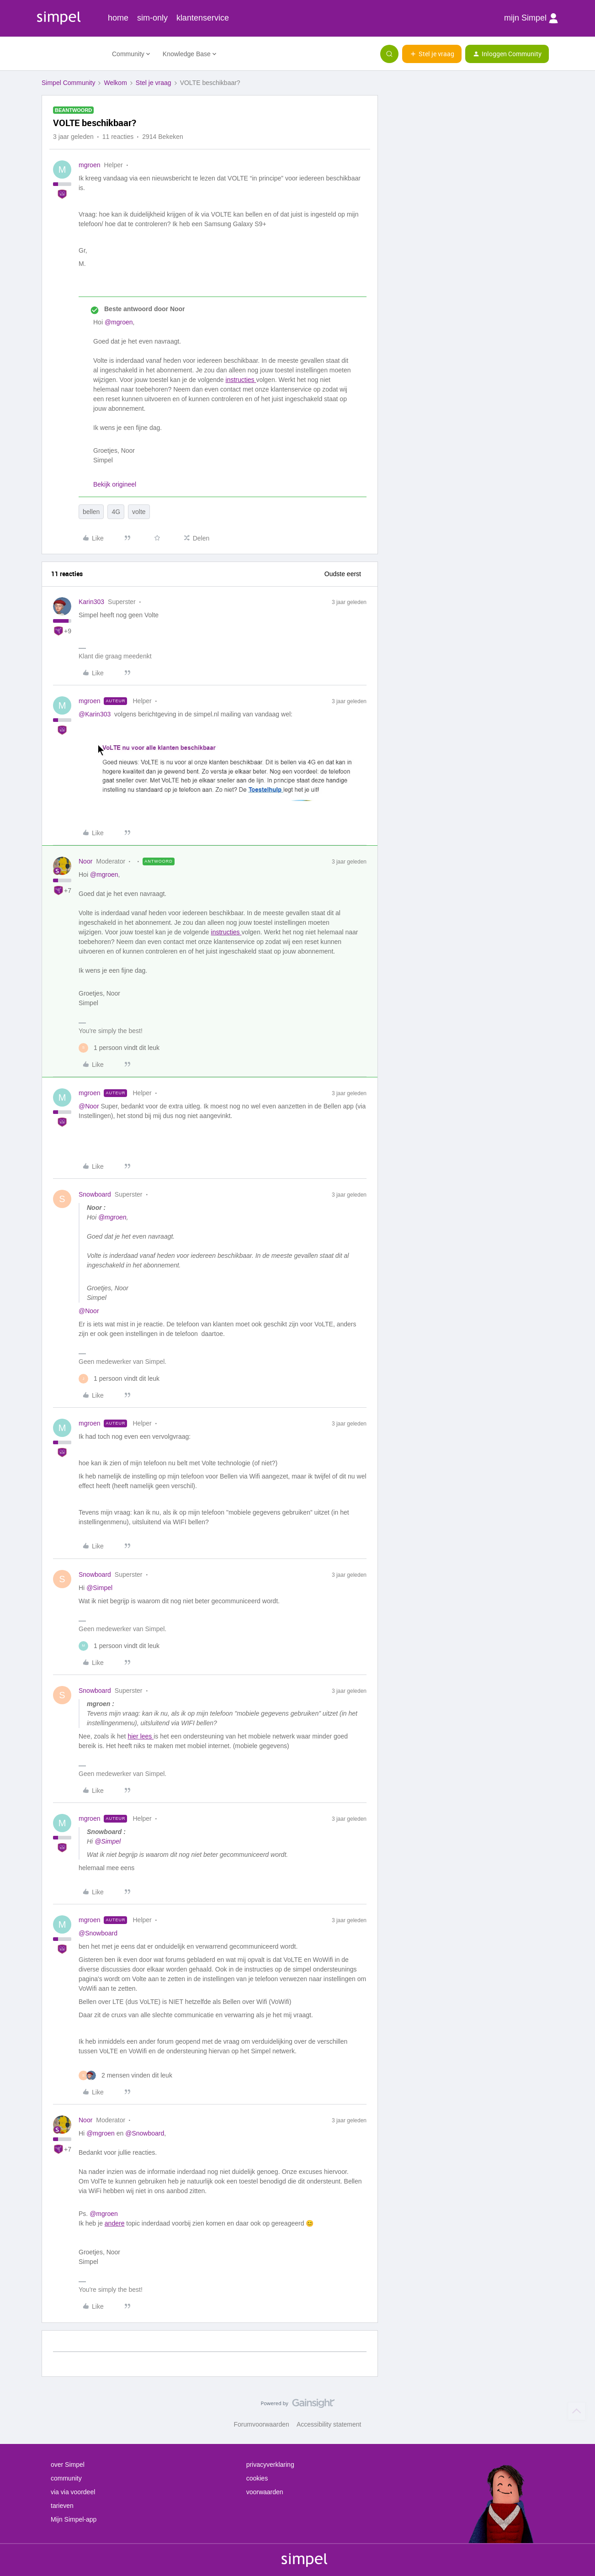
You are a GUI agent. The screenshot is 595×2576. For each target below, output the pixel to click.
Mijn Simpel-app (73, 2519)
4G (116, 511)
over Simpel (68, 2464)
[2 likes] (125, 2075)
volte (139, 511)
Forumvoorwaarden (261, 2424)
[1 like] (119, 1048)
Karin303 (91, 601)
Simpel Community (68, 82)
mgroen (89, 165)
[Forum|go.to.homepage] (71, 54)
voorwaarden (264, 2492)
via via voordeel (73, 2492)
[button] (432, 54)
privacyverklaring (270, 2464)
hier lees (141, 1736)
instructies (241, 379)
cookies (257, 2478)
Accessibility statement (329, 2424)
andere (115, 2223)
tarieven (62, 2505)
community (66, 2478)
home (118, 17)
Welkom (115, 82)
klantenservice (202, 17)
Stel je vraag (153, 82)
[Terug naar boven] (577, 2411)
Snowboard (95, 1194)
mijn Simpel (531, 18)
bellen (91, 511)
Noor (85, 861)
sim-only (152, 17)
